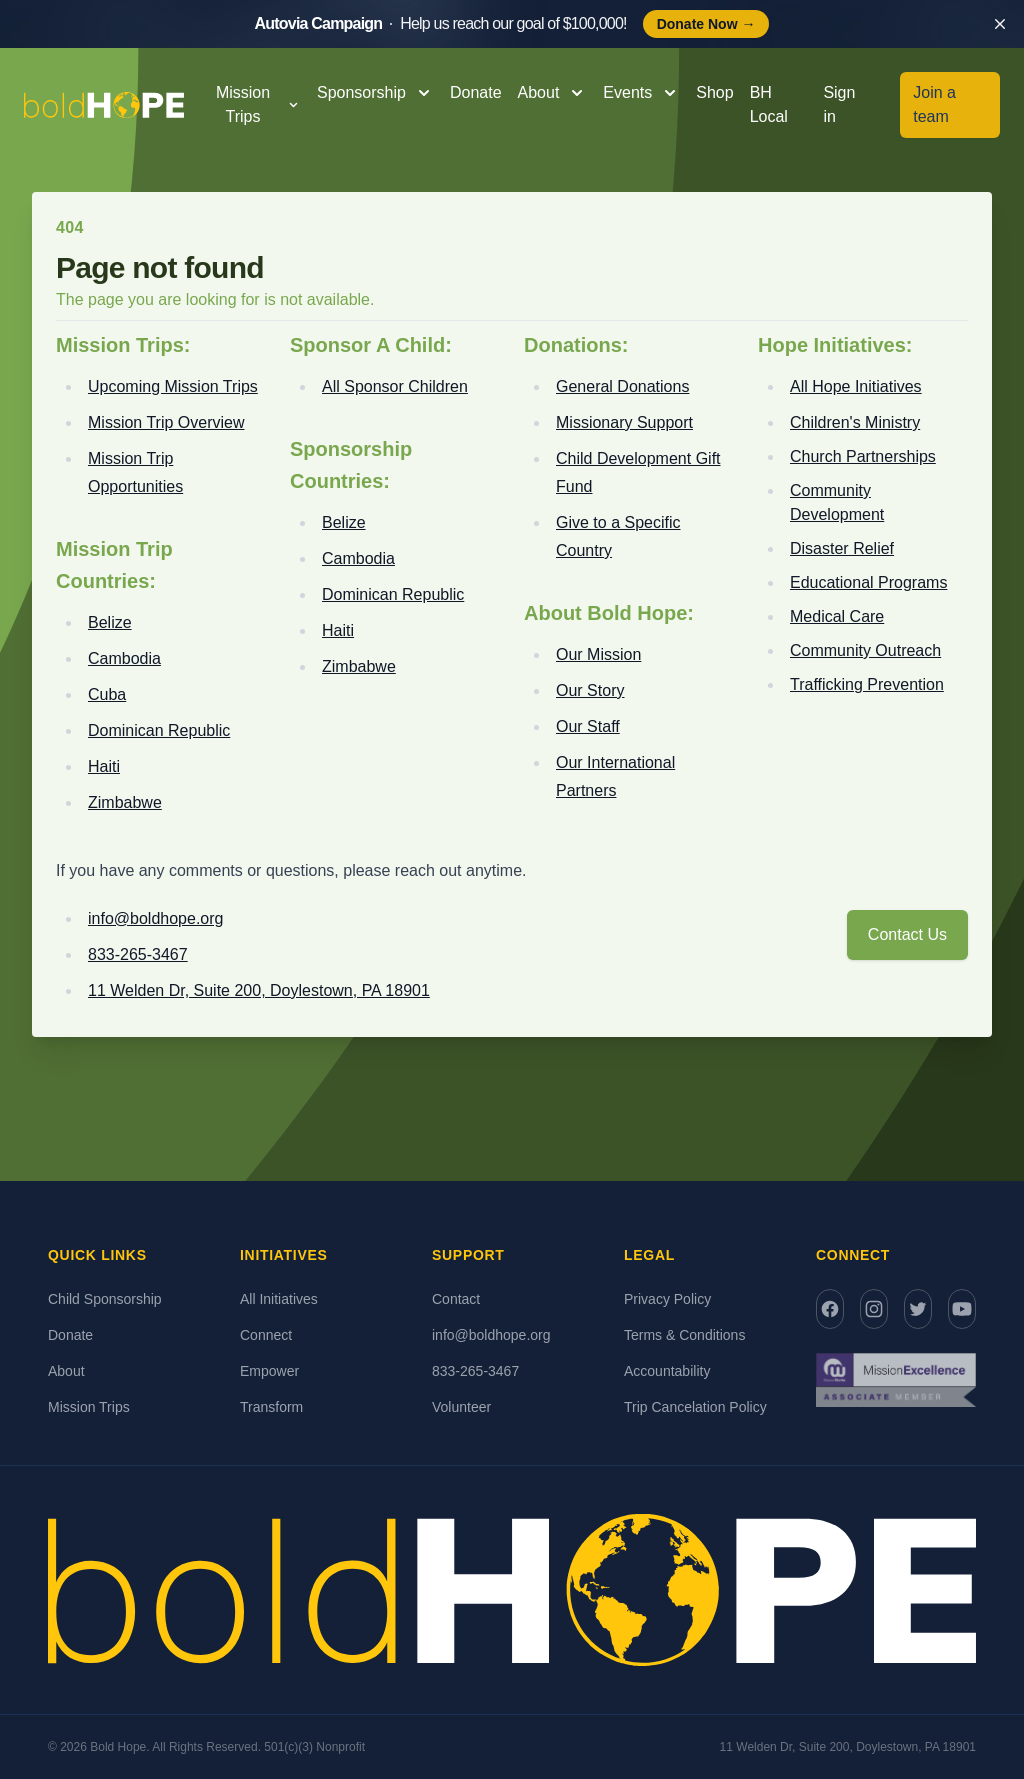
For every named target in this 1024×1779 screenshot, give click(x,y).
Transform (271, 1407)
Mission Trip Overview (166, 422)
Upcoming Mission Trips (173, 386)
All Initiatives (279, 1299)
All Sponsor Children (395, 386)
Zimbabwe (125, 802)
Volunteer (461, 1407)
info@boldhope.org (155, 918)
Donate (476, 92)
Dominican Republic (159, 730)
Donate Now (706, 24)
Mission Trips (89, 1407)
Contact (456, 1299)
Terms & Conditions (684, 1335)
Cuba (107, 694)
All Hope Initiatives (856, 386)
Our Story (590, 690)
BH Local (769, 104)
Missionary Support (624, 422)
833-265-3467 (138, 954)
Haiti (104, 766)
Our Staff (588, 726)
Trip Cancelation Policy (695, 1407)
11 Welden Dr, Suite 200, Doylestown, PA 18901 (259, 990)
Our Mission (598, 654)
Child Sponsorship (105, 1299)
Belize (110, 622)
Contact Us (907, 934)
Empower (269, 1371)
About (66, 1371)
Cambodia (124, 658)
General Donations (622, 386)
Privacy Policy (667, 1299)
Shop (714, 92)
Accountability (667, 1371)
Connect (266, 1335)
